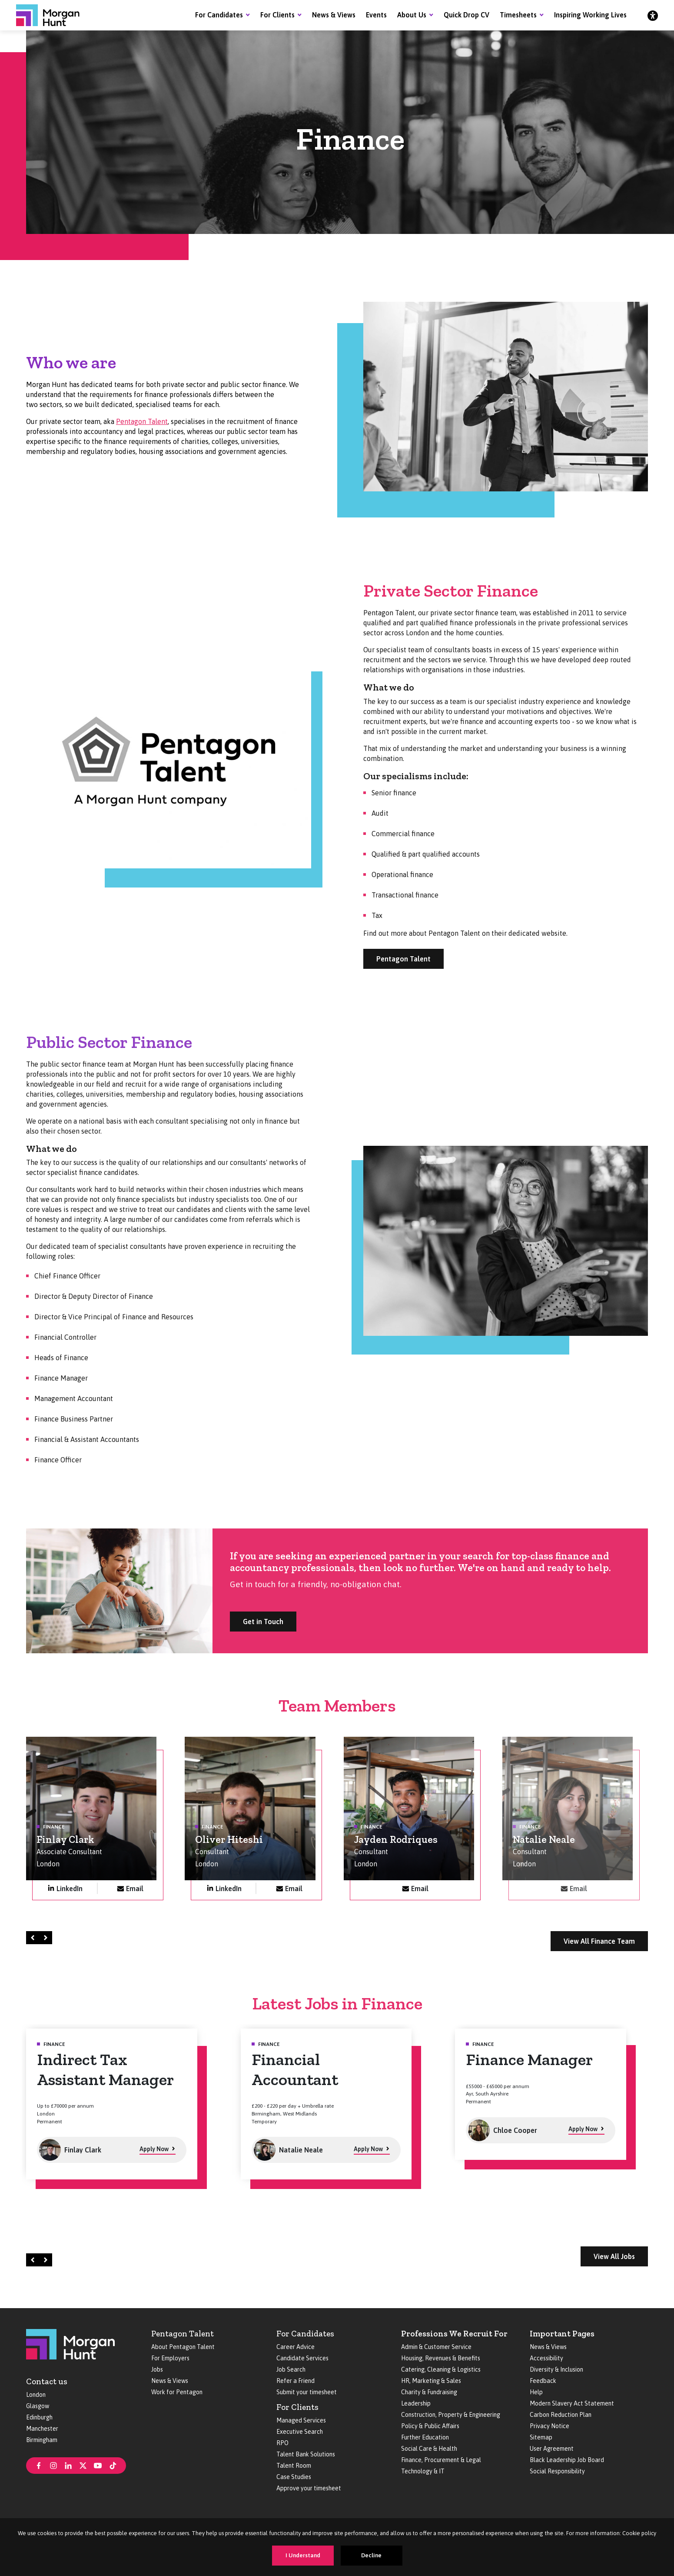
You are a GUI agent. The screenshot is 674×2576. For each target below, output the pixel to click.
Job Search (290, 2369)
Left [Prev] (34, 1937)
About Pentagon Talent (183, 2346)
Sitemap (541, 2437)
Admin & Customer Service (436, 2346)
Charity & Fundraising (429, 2392)
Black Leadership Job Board (567, 2459)
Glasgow (37, 2405)
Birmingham (41, 2439)
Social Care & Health (429, 2448)
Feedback (543, 2380)
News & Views (333, 15)
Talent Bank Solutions (305, 2454)
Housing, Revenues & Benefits (440, 2358)
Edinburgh (39, 2417)
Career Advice (295, 2346)
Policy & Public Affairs (430, 2426)
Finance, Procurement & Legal (441, 2459)
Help (536, 2392)
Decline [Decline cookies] (371, 2555)
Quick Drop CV (466, 15)
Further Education (425, 2437)
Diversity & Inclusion (556, 2369)
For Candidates (219, 15)
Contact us (46, 2381)
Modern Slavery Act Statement (572, 2403)
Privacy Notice (549, 2426)
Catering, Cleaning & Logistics (441, 2369)
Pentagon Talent (142, 421)
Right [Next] (47, 1937)
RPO (282, 2442)
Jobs (157, 2369)
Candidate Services (302, 2358)
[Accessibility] (652, 15)
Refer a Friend (295, 2380)
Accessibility (546, 2358)
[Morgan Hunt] (48, 15)
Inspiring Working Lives (590, 15)
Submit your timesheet (306, 2392)
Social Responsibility (557, 2471)
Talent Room (293, 2465)
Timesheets (518, 15)
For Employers (170, 2358)
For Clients (277, 15)
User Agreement (552, 2448)
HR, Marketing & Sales (431, 2380)
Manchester (42, 2428)
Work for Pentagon (177, 2392)
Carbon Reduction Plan (560, 2414)
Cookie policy (639, 2533)
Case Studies (293, 2476)
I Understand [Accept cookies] (303, 2555)
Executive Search (299, 2431)
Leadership (416, 2403)
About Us (411, 15)
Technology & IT (423, 2471)
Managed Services (301, 2420)
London (36, 2394)
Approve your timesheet (308, 2488)
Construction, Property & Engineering (450, 2414)
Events (376, 15)
